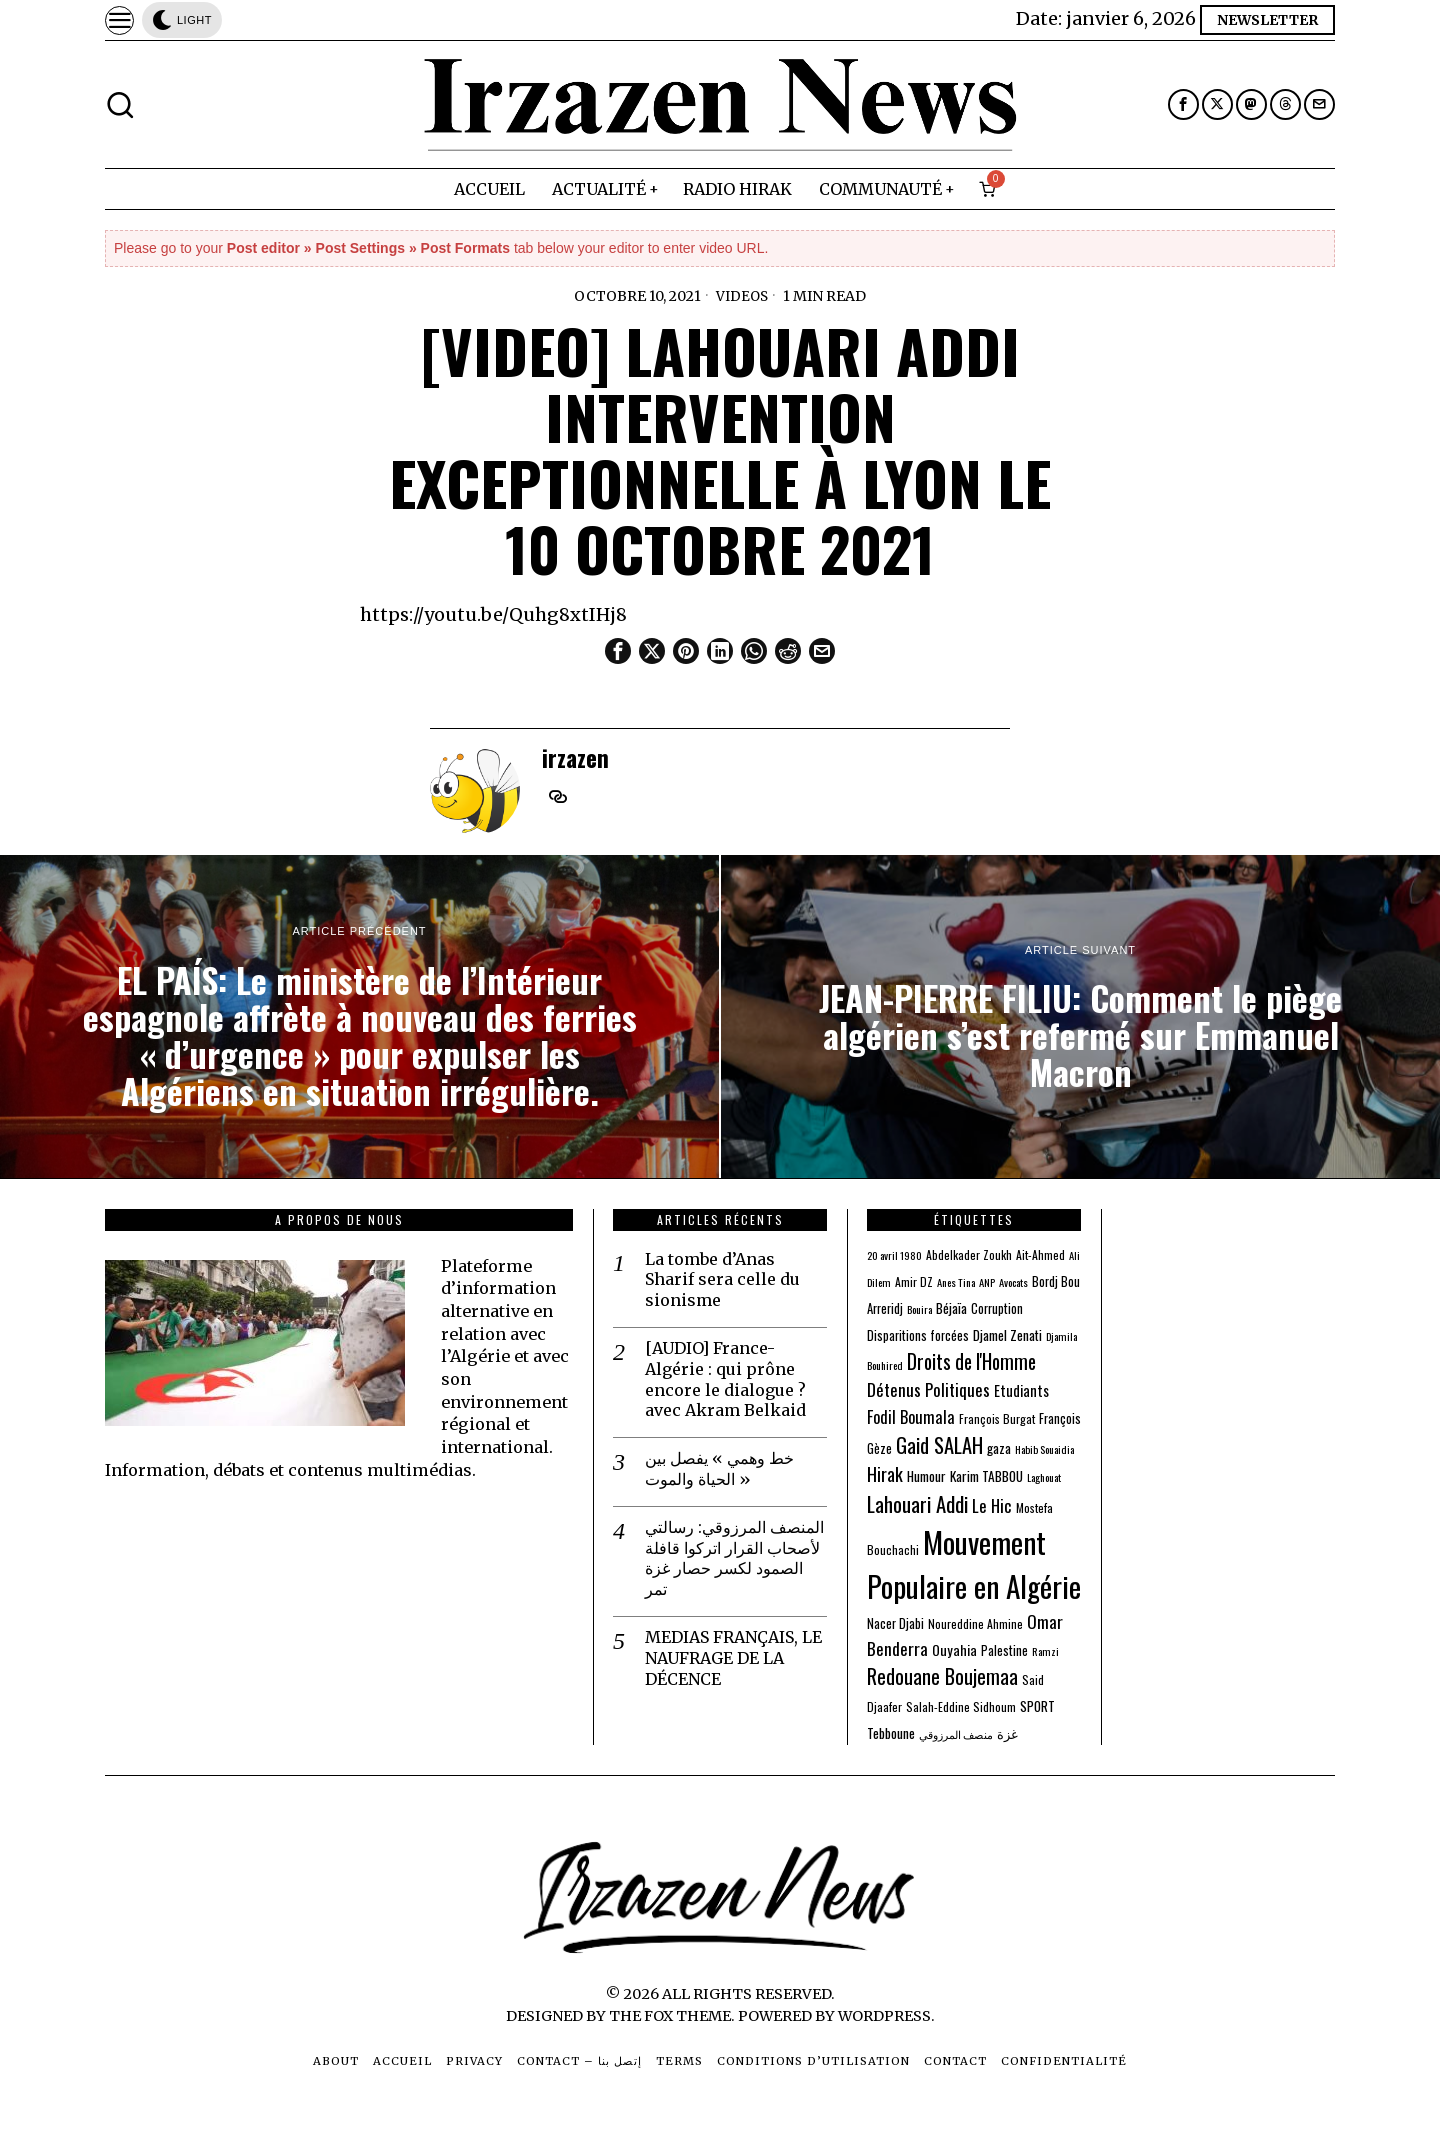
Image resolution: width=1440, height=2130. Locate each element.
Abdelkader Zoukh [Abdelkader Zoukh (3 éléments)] (969, 1254)
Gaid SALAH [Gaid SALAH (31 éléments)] (939, 1445)
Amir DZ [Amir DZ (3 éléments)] (914, 1281)
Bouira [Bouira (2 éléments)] (919, 1309)
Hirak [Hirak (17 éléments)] (885, 1473)
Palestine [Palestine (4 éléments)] (1004, 1650)
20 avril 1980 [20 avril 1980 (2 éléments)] (894, 1255)
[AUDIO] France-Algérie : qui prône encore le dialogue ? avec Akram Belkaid (725, 1379)
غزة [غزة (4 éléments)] (1007, 1733)
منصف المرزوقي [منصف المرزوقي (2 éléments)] (956, 1734)
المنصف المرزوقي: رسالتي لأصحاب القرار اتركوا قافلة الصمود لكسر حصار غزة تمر (734, 1558)
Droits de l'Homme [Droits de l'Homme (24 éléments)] (971, 1361)
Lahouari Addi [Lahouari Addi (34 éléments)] (917, 1503)
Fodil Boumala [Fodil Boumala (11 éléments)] (911, 1416)
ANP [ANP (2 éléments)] (987, 1282)
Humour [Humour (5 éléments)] (926, 1476)
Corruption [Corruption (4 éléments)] (997, 1308)
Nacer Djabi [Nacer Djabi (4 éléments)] (895, 1623)
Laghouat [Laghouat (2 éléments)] (1044, 1477)
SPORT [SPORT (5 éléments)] (1037, 1706)
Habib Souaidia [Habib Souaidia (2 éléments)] (1044, 1449)
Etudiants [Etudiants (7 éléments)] (1021, 1390)
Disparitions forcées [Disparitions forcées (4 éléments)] (918, 1335)
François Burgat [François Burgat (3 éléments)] (997, 1418)
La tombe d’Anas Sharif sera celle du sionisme (722, 1280)
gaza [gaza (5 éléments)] (999, 1448)
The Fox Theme (670, 2016)
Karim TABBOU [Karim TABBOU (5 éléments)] (986, 1476)
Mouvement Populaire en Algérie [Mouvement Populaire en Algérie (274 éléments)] (974, 1563)
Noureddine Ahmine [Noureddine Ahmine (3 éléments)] (975, 1623)
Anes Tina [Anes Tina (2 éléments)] (956, 1282)
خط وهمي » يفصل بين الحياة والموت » (719, 1468)
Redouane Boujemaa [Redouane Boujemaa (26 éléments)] (942, 1676)
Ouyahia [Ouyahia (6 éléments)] (954, 1649)
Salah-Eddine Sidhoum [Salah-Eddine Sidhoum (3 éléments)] (961, 1706)
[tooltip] (1183, 104)
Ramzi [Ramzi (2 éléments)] (1045, 1651)
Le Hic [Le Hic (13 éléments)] (992, 1505)
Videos (742, 296)
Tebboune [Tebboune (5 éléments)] (891, 1733)
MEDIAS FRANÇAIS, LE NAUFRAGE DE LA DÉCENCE (733, 1658)
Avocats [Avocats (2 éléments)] (1013, 1282)
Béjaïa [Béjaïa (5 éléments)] (951, 1308)
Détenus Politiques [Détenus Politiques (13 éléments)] (928, 1389)
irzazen (575, 757)
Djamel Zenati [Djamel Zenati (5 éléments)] (1007, 1335)
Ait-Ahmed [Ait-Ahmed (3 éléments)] (1040, 1254)
